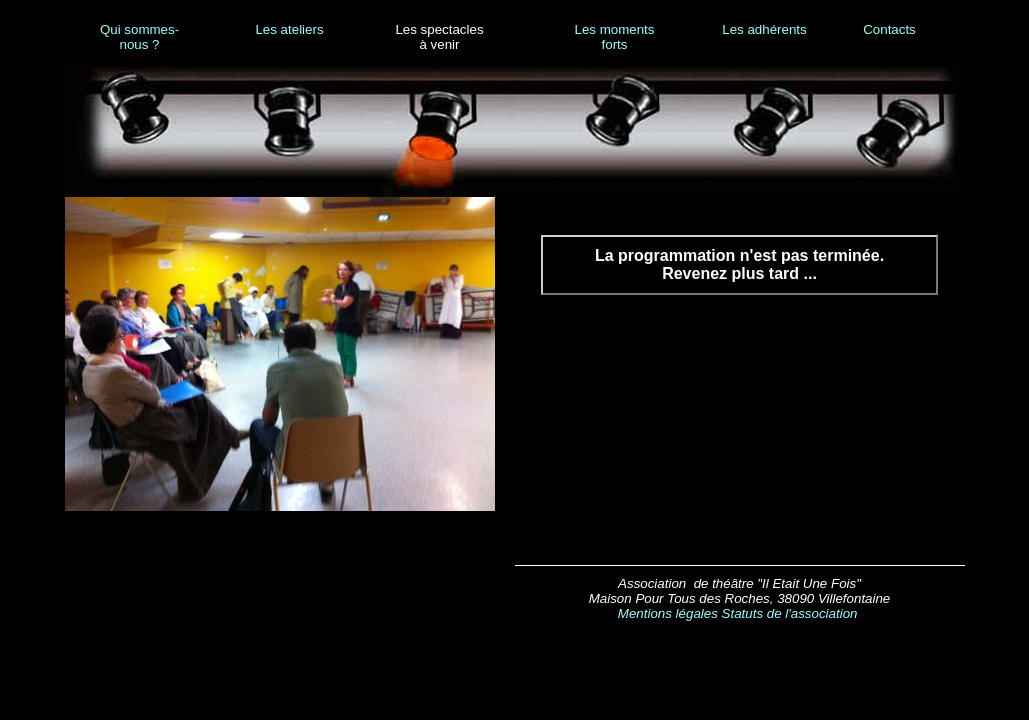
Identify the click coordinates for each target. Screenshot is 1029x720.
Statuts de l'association (790, 613)
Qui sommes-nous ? (139, 37)
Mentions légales (668, 613)
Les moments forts (614, 37)
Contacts (889, 29)
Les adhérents (764, 29)
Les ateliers (289, 29)
